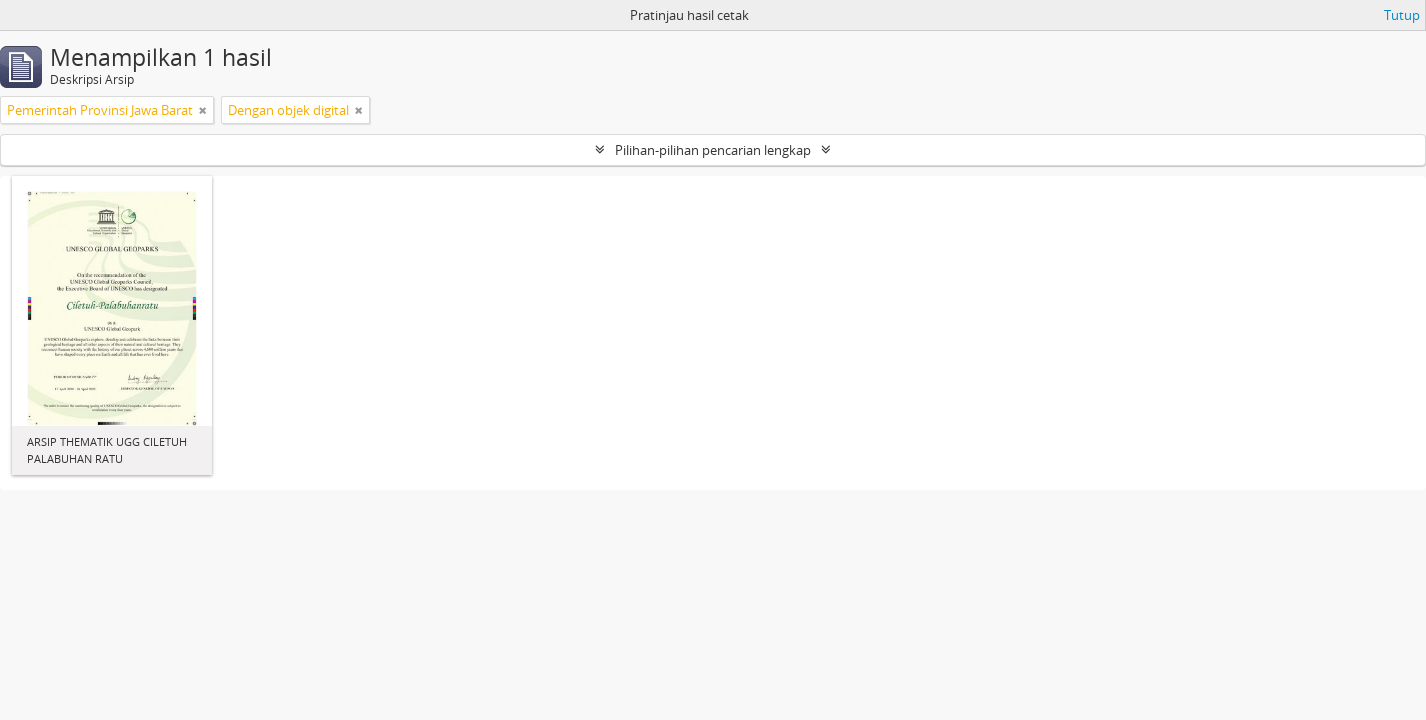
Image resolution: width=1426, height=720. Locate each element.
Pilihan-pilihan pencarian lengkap (713, 150)
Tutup (1402, 15)
